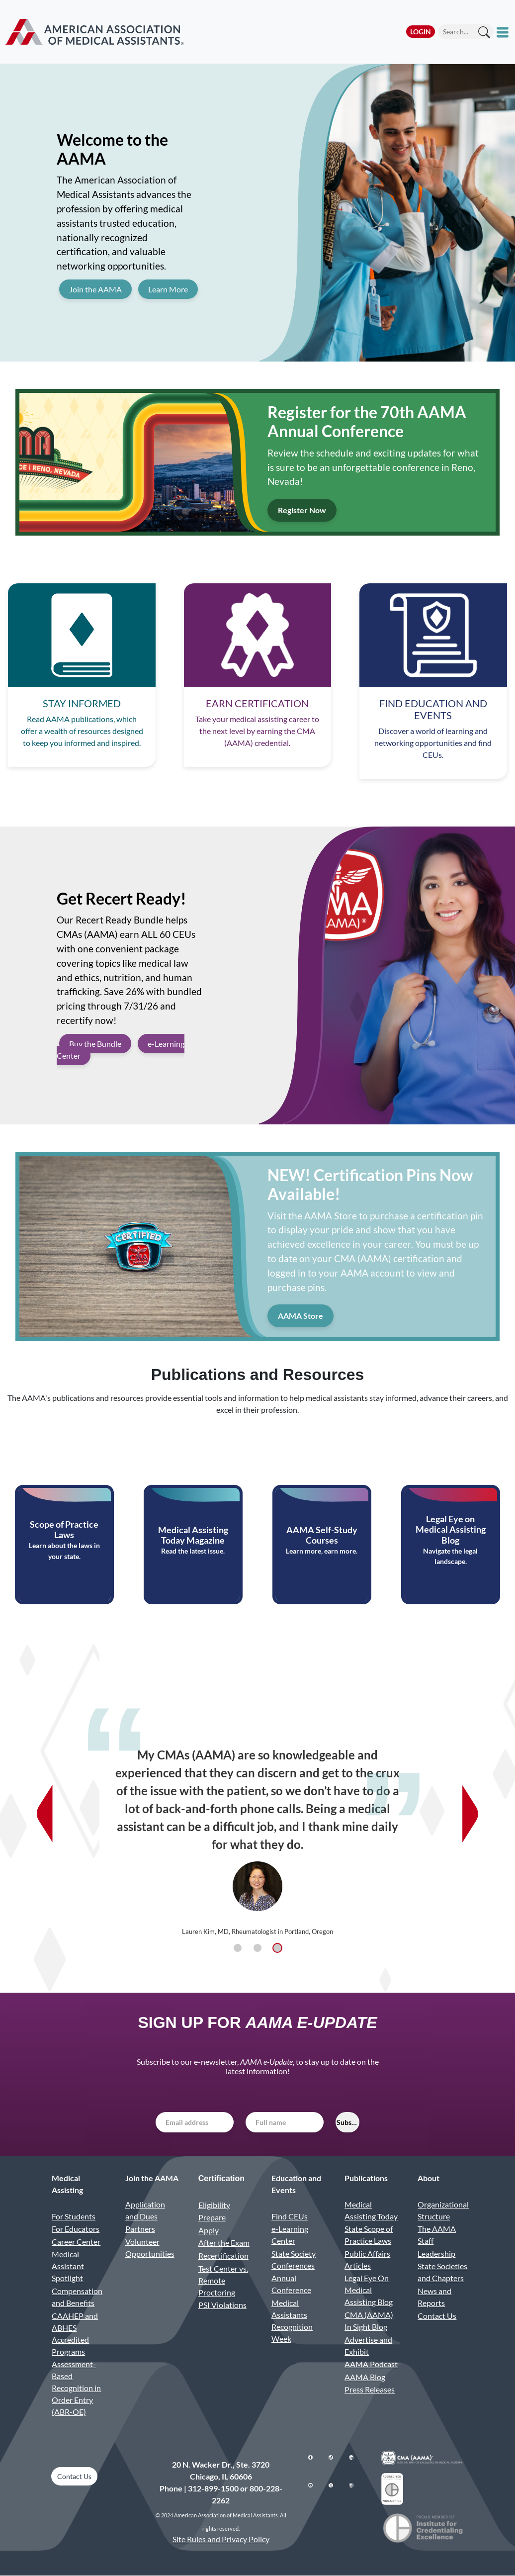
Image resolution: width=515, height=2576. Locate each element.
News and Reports (434, 2296)
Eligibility (214, 2204)
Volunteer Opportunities (149, 2247)
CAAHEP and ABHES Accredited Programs (75, 2333)
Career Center (76, 2241)
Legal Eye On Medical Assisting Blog (368, 2289)
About (428, 2178)
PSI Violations (222, 2304)
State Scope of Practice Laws (368, 2234)
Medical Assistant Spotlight (68, 2266)
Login (420, 31)
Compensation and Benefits (77, 2296)
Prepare (212, 2217)
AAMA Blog (364, 2377)
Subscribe (348, 2122)
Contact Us (437, 2315)
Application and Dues (145, 2210)
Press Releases (369, 2389)
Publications (366, 2178)
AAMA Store (300, 1315)
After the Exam (224, 2242)
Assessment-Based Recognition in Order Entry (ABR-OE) (76, 2387)
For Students (73, 2216)
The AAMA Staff (437, 2234)
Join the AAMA (95, 289)
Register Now (302, 510)
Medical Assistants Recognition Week (292, 2320)
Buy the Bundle (95, 1043)
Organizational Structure (443, 2210)
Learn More (168, 289)
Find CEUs (289, 2216)
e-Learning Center (289, 2234)
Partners (140, 2228)
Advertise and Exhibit (368, 2345)
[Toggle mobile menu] (504, 31)
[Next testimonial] (470, 1813)
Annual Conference (291, 2284)
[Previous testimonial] (45, 1813)
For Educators (75, 2228)
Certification (221, 2178)
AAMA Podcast (371, 2364)
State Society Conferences (293, 2259)
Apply (208, 2230)
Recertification (223, 2255)
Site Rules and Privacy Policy (220, 2539)
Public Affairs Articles (367, 2259)
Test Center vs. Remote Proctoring (223, 2280)
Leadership (436, 2253)
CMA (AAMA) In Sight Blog (368, 2320)
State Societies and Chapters (442, 2272)
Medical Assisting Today (371, 2210)
